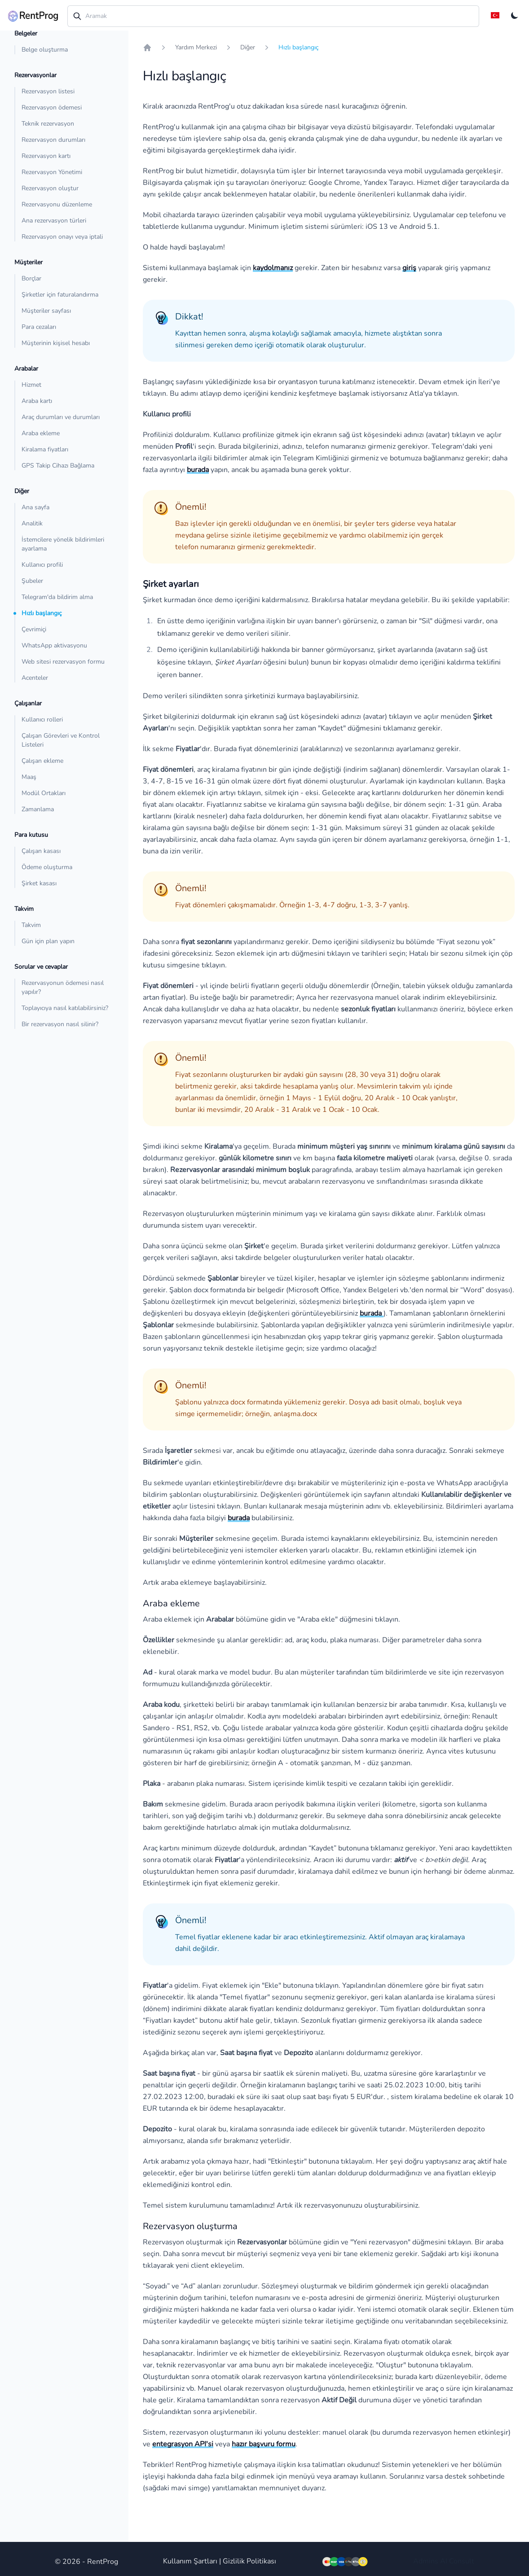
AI (443, 2561)
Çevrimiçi (34, 629)
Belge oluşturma (45, 49)
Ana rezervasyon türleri (54, 220)
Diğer (247, 47)
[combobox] (273, 16)
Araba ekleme (41, 433)
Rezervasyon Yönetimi (52, 172)
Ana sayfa (35, 507)
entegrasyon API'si (182, 2444)
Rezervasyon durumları (53, 140)
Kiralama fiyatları (45, 449)
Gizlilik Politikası (249, 2561)
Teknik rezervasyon (48, 123)
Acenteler (35, 678)
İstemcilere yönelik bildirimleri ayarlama (63, 544)
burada (198, 470)
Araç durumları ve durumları (61, 417)
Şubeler (32, 581)
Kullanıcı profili (42, 564)
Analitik (32, 523)
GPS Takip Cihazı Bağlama (58, 465)
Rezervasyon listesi (48, 91)
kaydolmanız (273, 268)
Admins (425, 2561)
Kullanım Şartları (190, 2561)
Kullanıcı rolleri (42, 719)
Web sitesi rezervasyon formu (63, 661)
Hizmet (31, 384)
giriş (409, 268)
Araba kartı (37, 401)
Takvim (31, 925)
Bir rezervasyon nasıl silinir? (60, 1024)
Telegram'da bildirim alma (57, 597)
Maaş (29, 777)
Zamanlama (38, 809)
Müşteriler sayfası (46, 310)
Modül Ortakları (44, 793)
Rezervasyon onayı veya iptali (62, 236)
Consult (461, 2561)
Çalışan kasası (41, 851)
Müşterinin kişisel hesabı (56, 343)
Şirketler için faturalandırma (60, 294)
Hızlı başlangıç (42, 613)
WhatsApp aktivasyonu (54, 645)
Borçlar (31, 278)
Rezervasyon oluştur (50, 188)
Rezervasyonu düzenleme (57, 204)
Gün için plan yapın (48, 941)
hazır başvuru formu (263, 2444)
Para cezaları (39, 327)
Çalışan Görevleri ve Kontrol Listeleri (61, 740)
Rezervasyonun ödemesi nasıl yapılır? (63, 987)
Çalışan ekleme (42, 761)
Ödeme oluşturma (47, 867)
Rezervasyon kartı (46, 156)
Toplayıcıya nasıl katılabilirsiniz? (65, 1008)
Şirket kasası (39, 883)
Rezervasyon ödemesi (52, 107)
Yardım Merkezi (196, 47)
